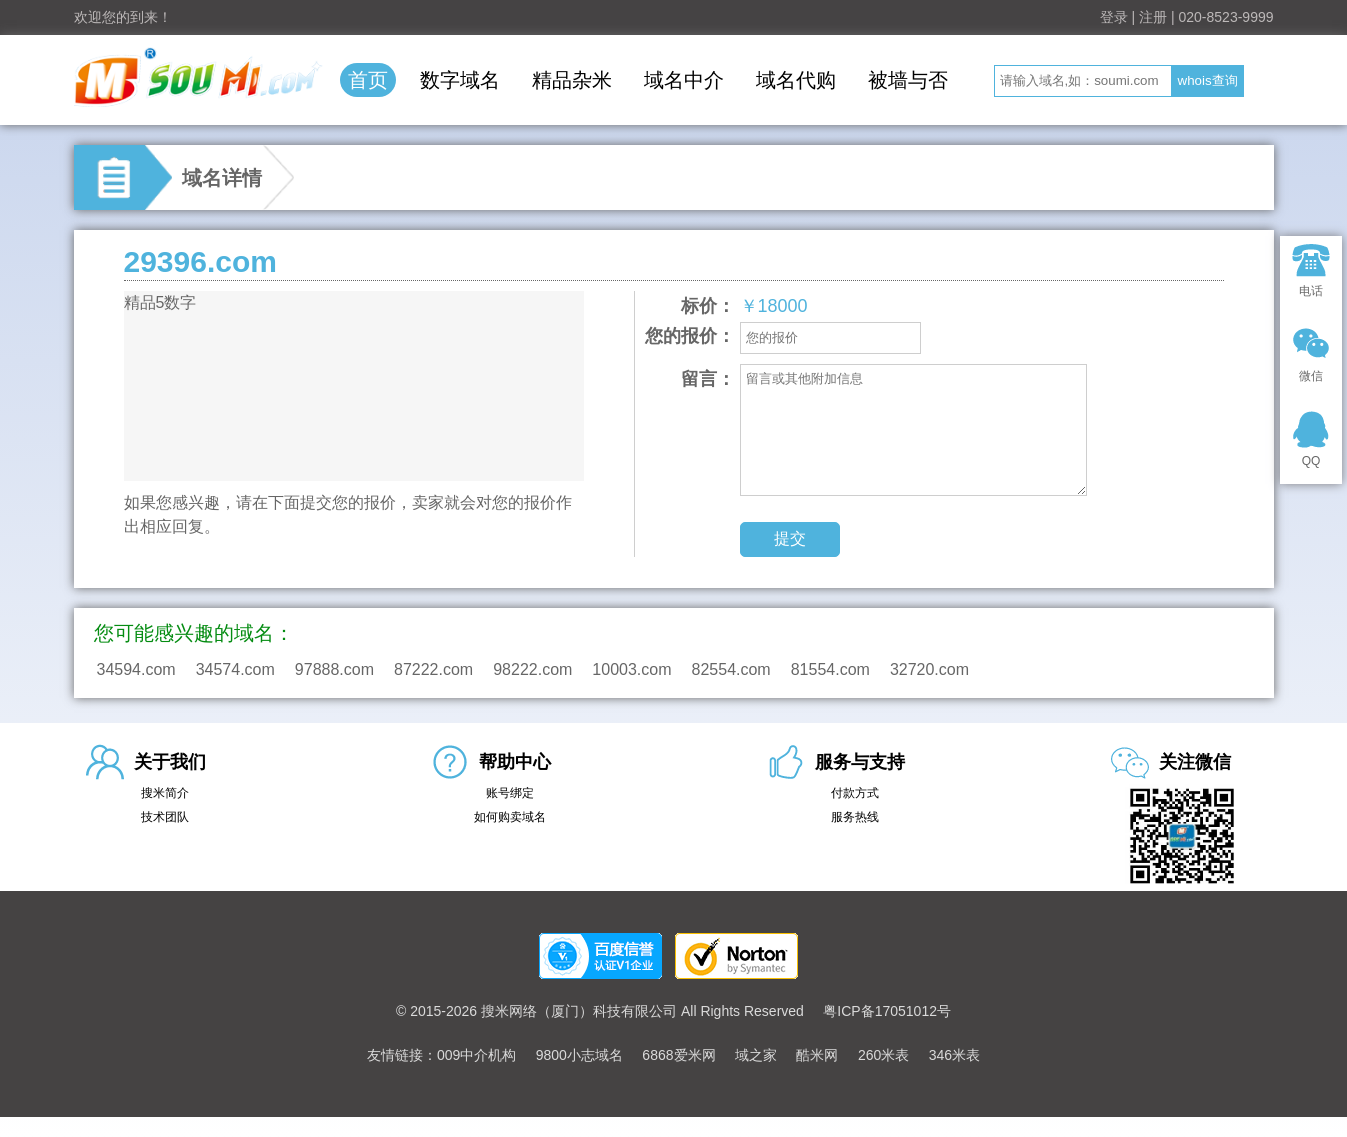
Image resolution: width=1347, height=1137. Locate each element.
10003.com (631, 669)
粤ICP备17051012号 (887, 1011)
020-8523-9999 (1226, 17)
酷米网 (817, 1055)
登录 (1114, 17)
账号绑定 (510, 793)
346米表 (954, 1055)
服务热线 (855, 817)
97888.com (334, 669)
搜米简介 (165, 793)
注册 (1153, 17)
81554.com (830, 669)
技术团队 (165, 817)
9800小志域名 (579, 1055)
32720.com (929, 669)
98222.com (532, 669)
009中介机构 (476, 1055)
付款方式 (855, 793)
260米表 (883, 1055)
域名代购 (796, 80)
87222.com (433, 669)
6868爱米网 (678, 1055)
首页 (368, 80)
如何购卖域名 (510, 817)
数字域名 (460, 80)
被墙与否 (908, 80)
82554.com (731, 669)
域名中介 (684, 80)
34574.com (235, 669)
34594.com (136, 669)
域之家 (756, 1055)
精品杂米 (572, 80)
